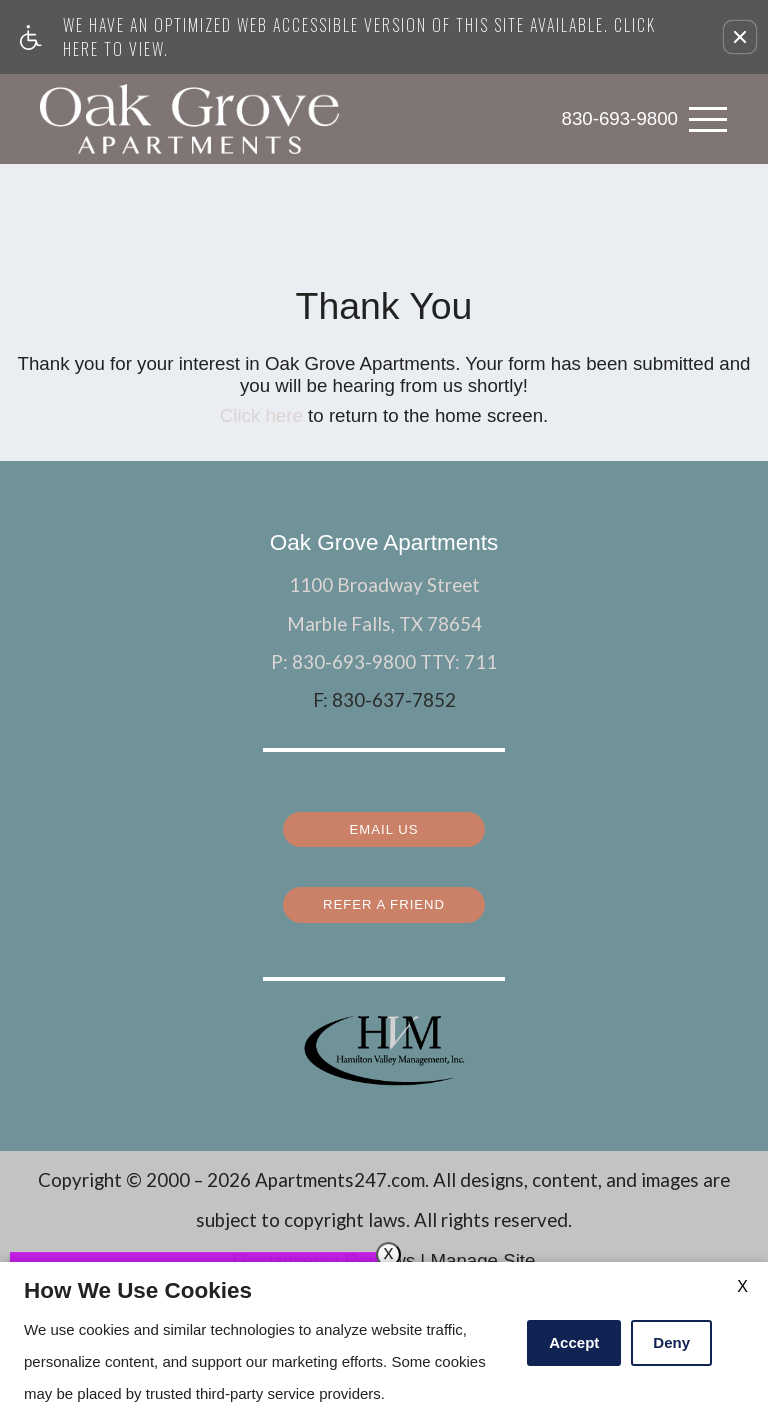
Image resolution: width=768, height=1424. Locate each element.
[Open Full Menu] (708, 119)
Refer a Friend (384, 894)
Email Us (384, 822)
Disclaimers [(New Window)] (281, 1249)
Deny (671, 1342)
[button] (740, 37)
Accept (574, 1342)
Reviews (379, 1249)
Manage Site (482, 1249)
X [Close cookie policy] (742, 1286)
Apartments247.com (340, 1169)
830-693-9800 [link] (620, 118)
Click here (261, 415)
